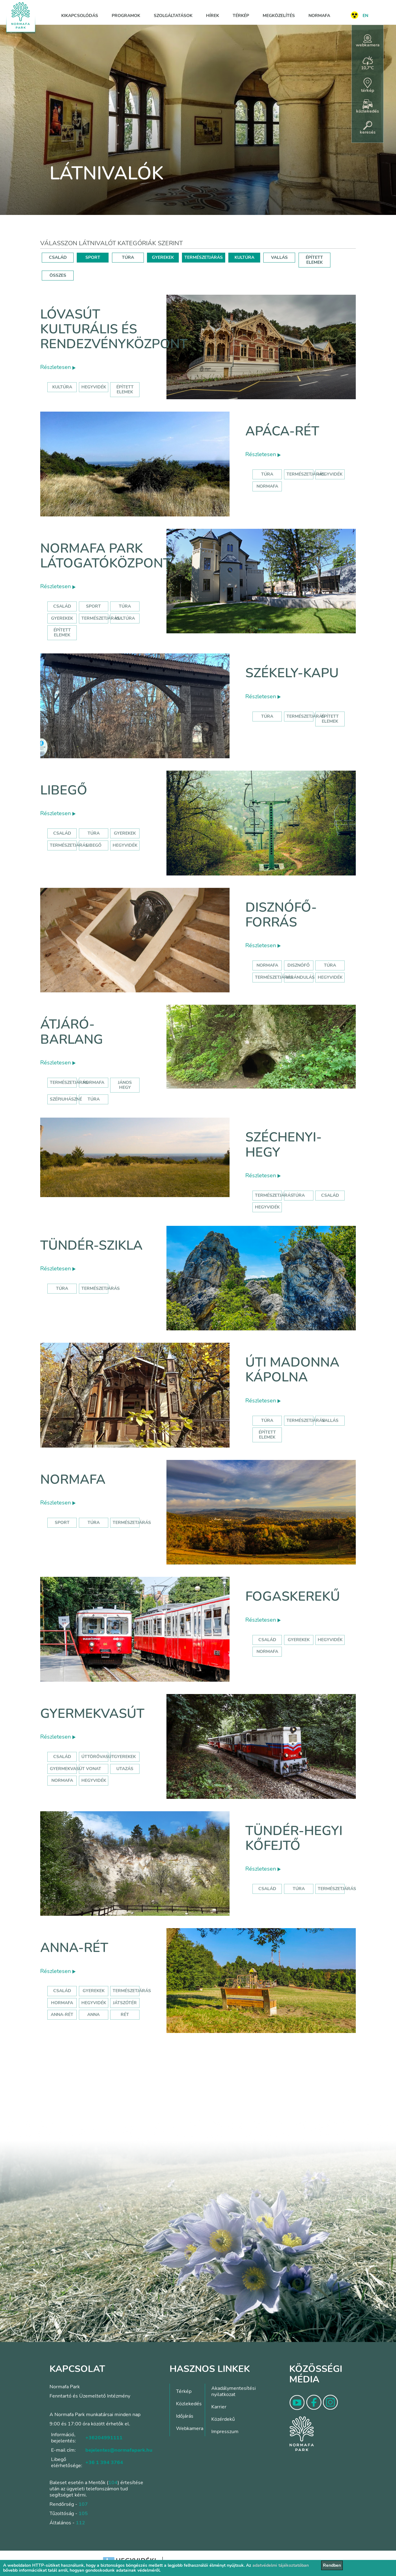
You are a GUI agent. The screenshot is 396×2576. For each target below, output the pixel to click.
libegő (93, 845)
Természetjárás (305, 474)
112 (80, 2522)
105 (83, 2513)
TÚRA (128, 257)
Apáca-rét (282, 431)
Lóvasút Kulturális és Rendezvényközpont (114, 329)
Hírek (212, 16)
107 (83, 2504)
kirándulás (300, 977)
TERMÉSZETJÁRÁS (203, 257)
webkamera (368, 41)
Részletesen (57, 367)
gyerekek (299, 1640)
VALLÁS (279, 257)
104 (113, 2482)
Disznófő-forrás (281, 915)
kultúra (62, 387)
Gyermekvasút (92, 1713)
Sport (93, 606)
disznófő (298, 965)
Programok (126, 16)
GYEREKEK (163, 257)
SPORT (92, 257)
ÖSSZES (58, 275)
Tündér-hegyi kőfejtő (293, 1838)
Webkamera (189, 2428)
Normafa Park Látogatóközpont (105, 556)
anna (93, 2015)
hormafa (62, 2003)
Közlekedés (189, 2403)
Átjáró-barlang (71, 1032)
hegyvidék (93, 387)
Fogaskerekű (292, 1596)
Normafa (319, 16)
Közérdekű (223, 2419)
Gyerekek (62, 618)
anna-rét (62, 2015)
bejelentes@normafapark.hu (118, 2450)
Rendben (332, 2565)
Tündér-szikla (91, 1245)
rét (125, 2015)
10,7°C (367, 63)
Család (62, 606)
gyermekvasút (67, 1769)
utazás (124, 1769)
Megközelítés (279, 16)
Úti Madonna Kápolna (292, 1370)
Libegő (63, 790)
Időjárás (184, 2416)
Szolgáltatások (173, 16)
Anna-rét (74, 1948)
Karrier (218, 2406)
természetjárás (274, 977)
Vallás (330, 1420)
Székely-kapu (292, 673)
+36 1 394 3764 (104, 2462)
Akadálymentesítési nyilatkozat (233, 2391)
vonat (93, 1769)
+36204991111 (104, 2437)
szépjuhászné (66, 1099)
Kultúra (125, 618)
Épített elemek (62, 632)
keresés (368, 128)
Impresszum (225, 2431)
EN (365, 16)
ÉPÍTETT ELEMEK (314, 260)
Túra (267, 474)
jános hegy (125, 1085)
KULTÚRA (244, 257)
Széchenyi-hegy (283, 1144)
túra (330, 965)
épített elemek (125, 389)
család (330, 1195)
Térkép (241, 16)
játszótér (125, 2003)
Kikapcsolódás (79, 16)
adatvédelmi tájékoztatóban (280, 2565)
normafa (267, 486)
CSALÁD (58, 257)
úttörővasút (97, 1757)
